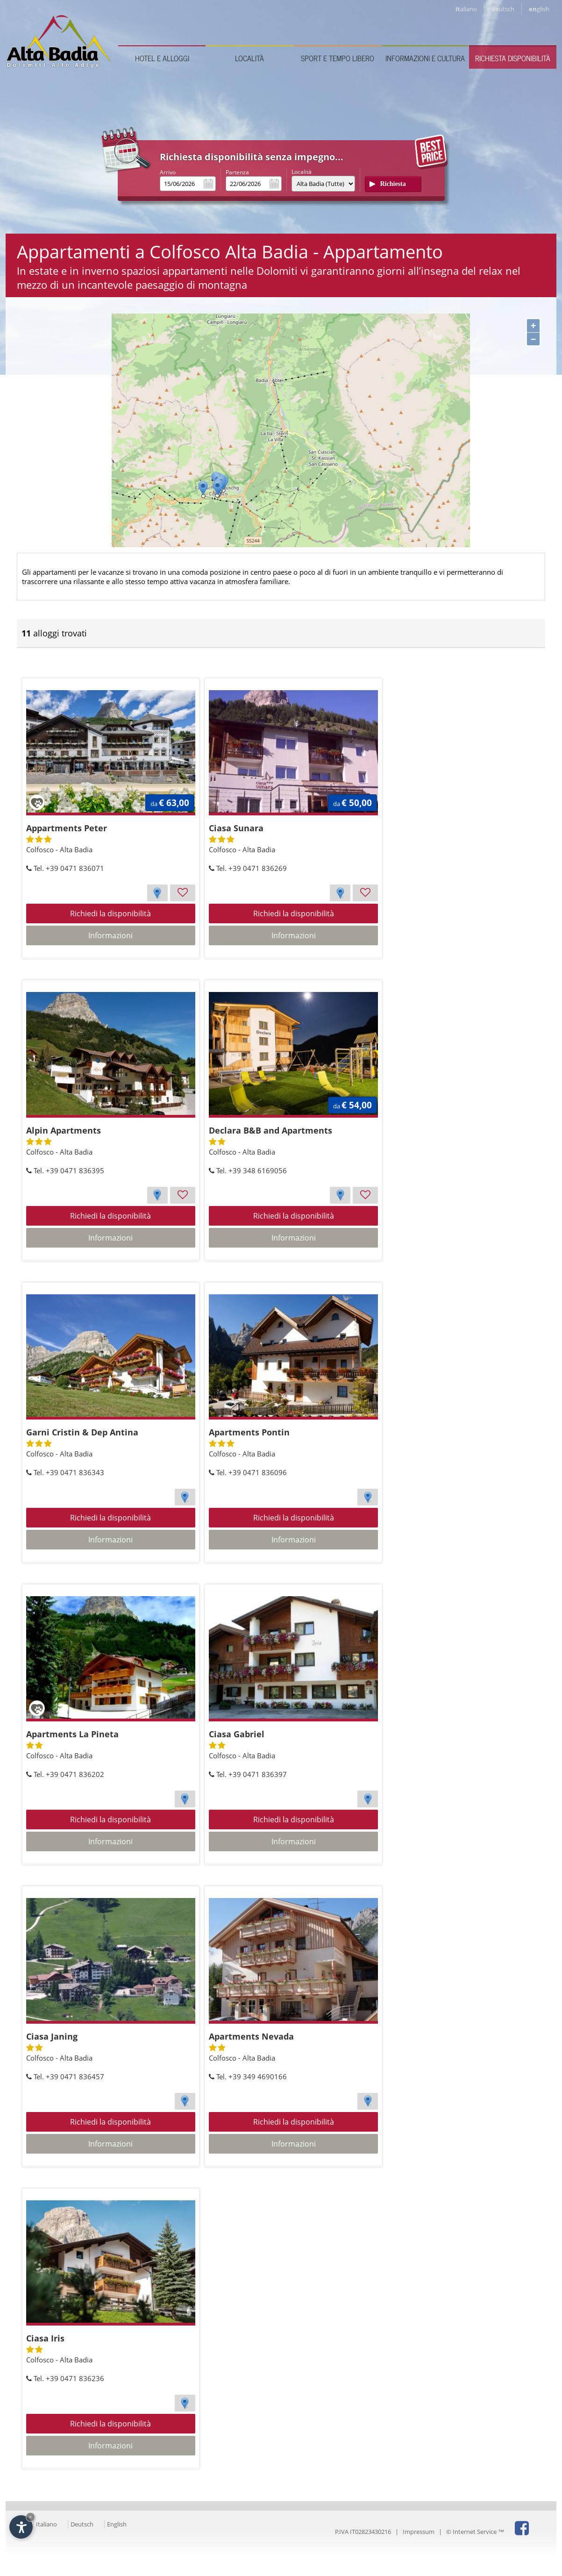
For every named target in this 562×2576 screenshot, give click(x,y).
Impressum (418, 2531)
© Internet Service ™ (475, 2531)
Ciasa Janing (52, 2036)
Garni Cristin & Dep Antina (82, 1432)
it (466, 9)
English (117, 2524)
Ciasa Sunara (236, 828)
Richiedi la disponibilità (110, 913)
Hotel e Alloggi (162, 58)
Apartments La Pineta (72, 1734)
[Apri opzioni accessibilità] (21, 2527)
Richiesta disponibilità (512, 58)
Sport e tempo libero (337, 58)
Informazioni (110, 935)
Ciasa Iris (45, 2338)
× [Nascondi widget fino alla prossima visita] (30, 2516)
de (502, 9)
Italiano (46, 2524)
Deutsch (82, 2524)
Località (249, 58)
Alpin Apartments (63, 1130)
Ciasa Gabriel (236, 1734)
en (539, 9)
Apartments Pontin (249, 1432)
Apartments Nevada (251, 2036)
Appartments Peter (66, 828)
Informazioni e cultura (425, 58)
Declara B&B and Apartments (270, 1130)
